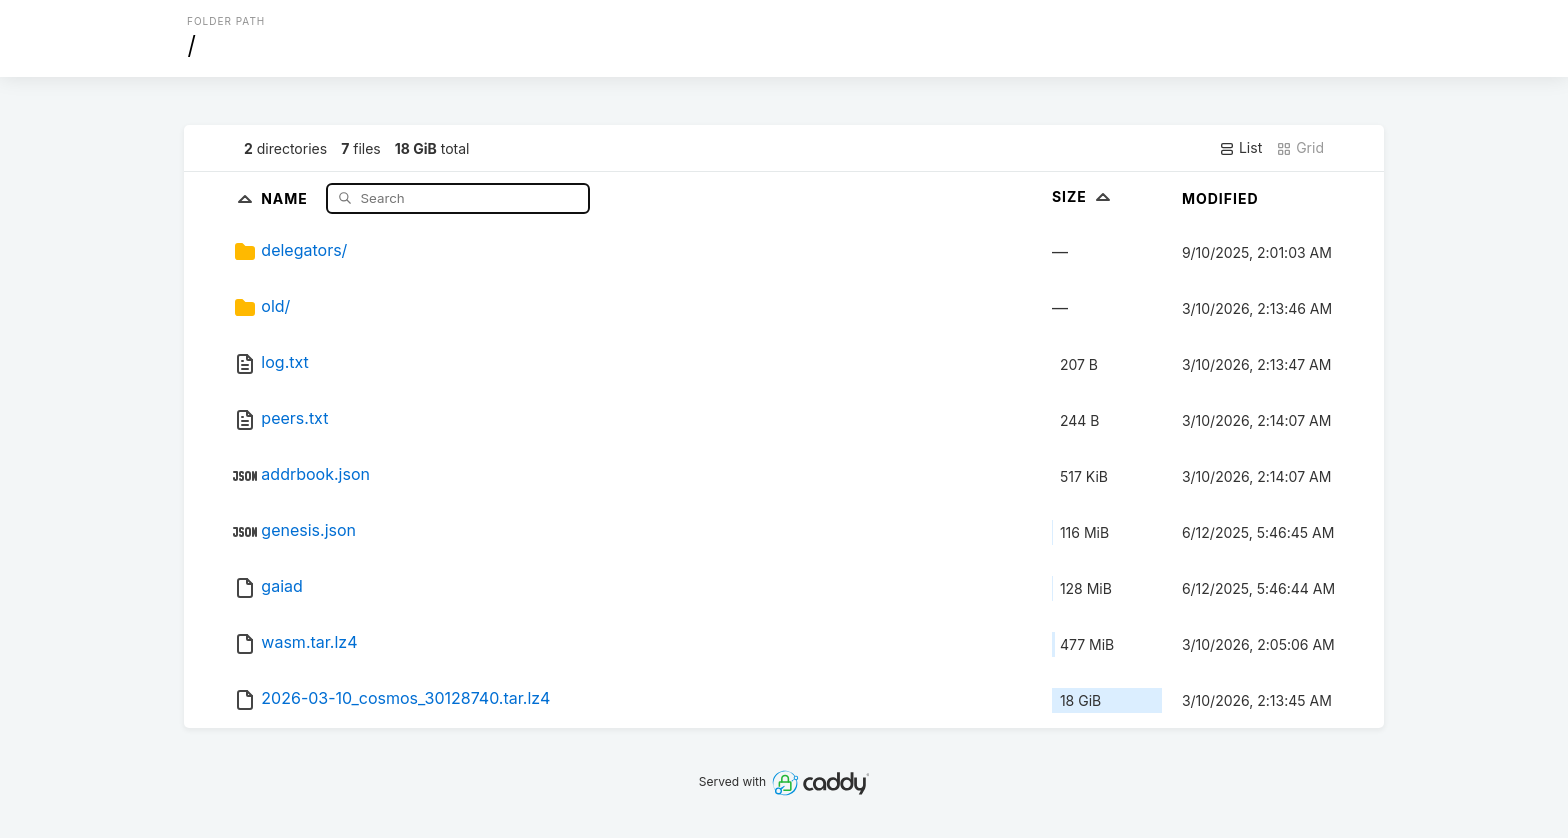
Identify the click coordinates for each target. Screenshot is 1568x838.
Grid (1300, 148)
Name (286, 197)
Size (1083, 196)
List (1240, 148)
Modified (1220, 198)
